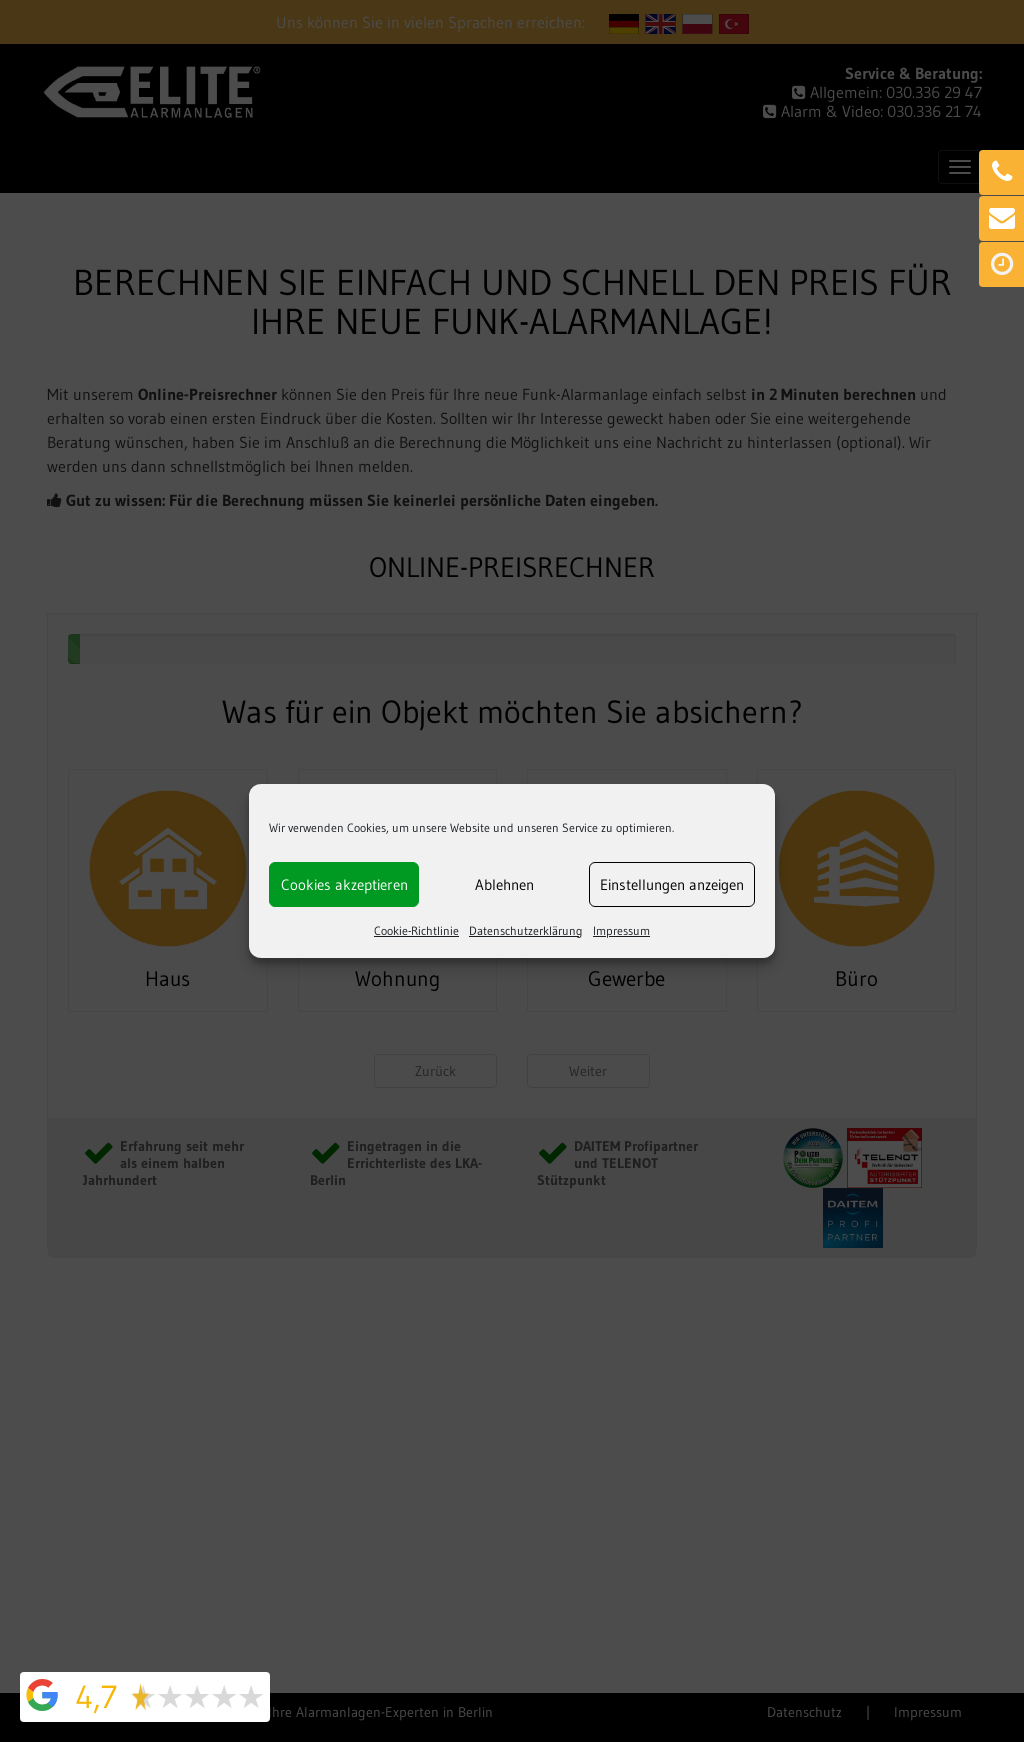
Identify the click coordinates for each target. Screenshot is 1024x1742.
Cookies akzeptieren (344, 884)
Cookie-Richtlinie (416, 930)
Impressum (621, 930)
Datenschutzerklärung (526, 930)
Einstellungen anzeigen (672, 884)
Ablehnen (504, 884)
